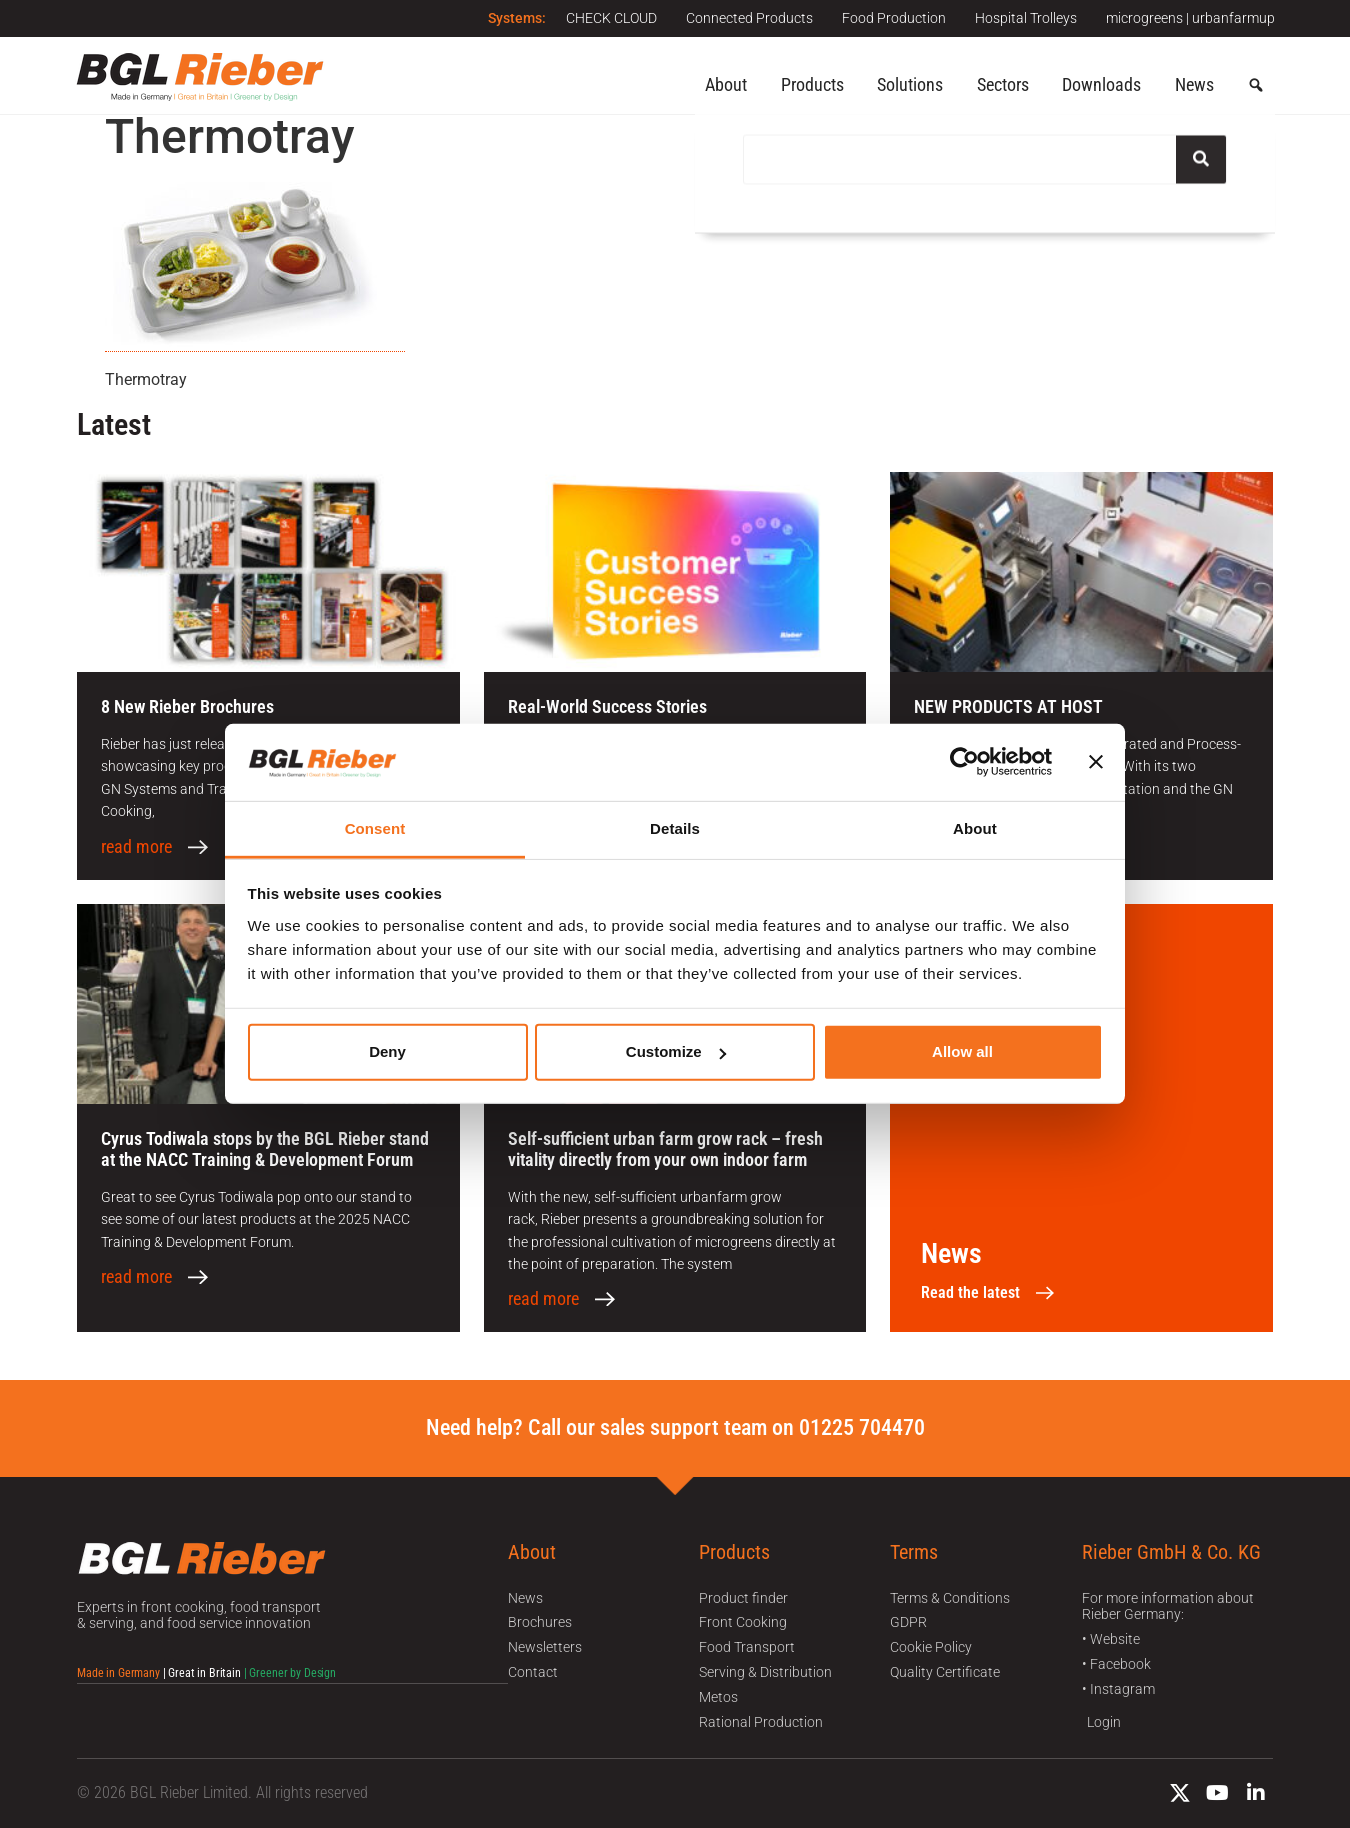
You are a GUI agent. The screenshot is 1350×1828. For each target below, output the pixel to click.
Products (812, 84)
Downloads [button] (1101, 84)
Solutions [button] (910, 84)
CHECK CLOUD (607, 18)
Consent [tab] (375, 828)
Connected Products (746, 18)
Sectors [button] (1003, 84)
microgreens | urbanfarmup (1190, 18)
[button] (1256, 86)
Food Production (892, 18)
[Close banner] (1096, 762)
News (1194, 84)
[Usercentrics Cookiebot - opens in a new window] (964, 762)
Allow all (962, 1051)
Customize (676, 1051)
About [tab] (975, 828)
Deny (387, 1051)
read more (136, 847)
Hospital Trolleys (1025, 18)
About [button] (726, 84)
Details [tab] (675, 828)
